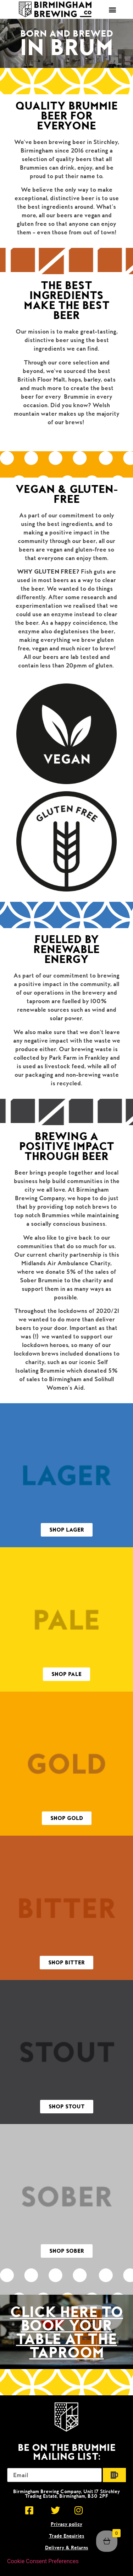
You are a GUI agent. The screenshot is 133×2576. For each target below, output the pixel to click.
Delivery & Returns (66, 2547)
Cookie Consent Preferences (43, 2561)
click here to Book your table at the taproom (66, 2332)
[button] (112, 9)
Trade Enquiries (66, 2536)
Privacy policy (66, 2524)
